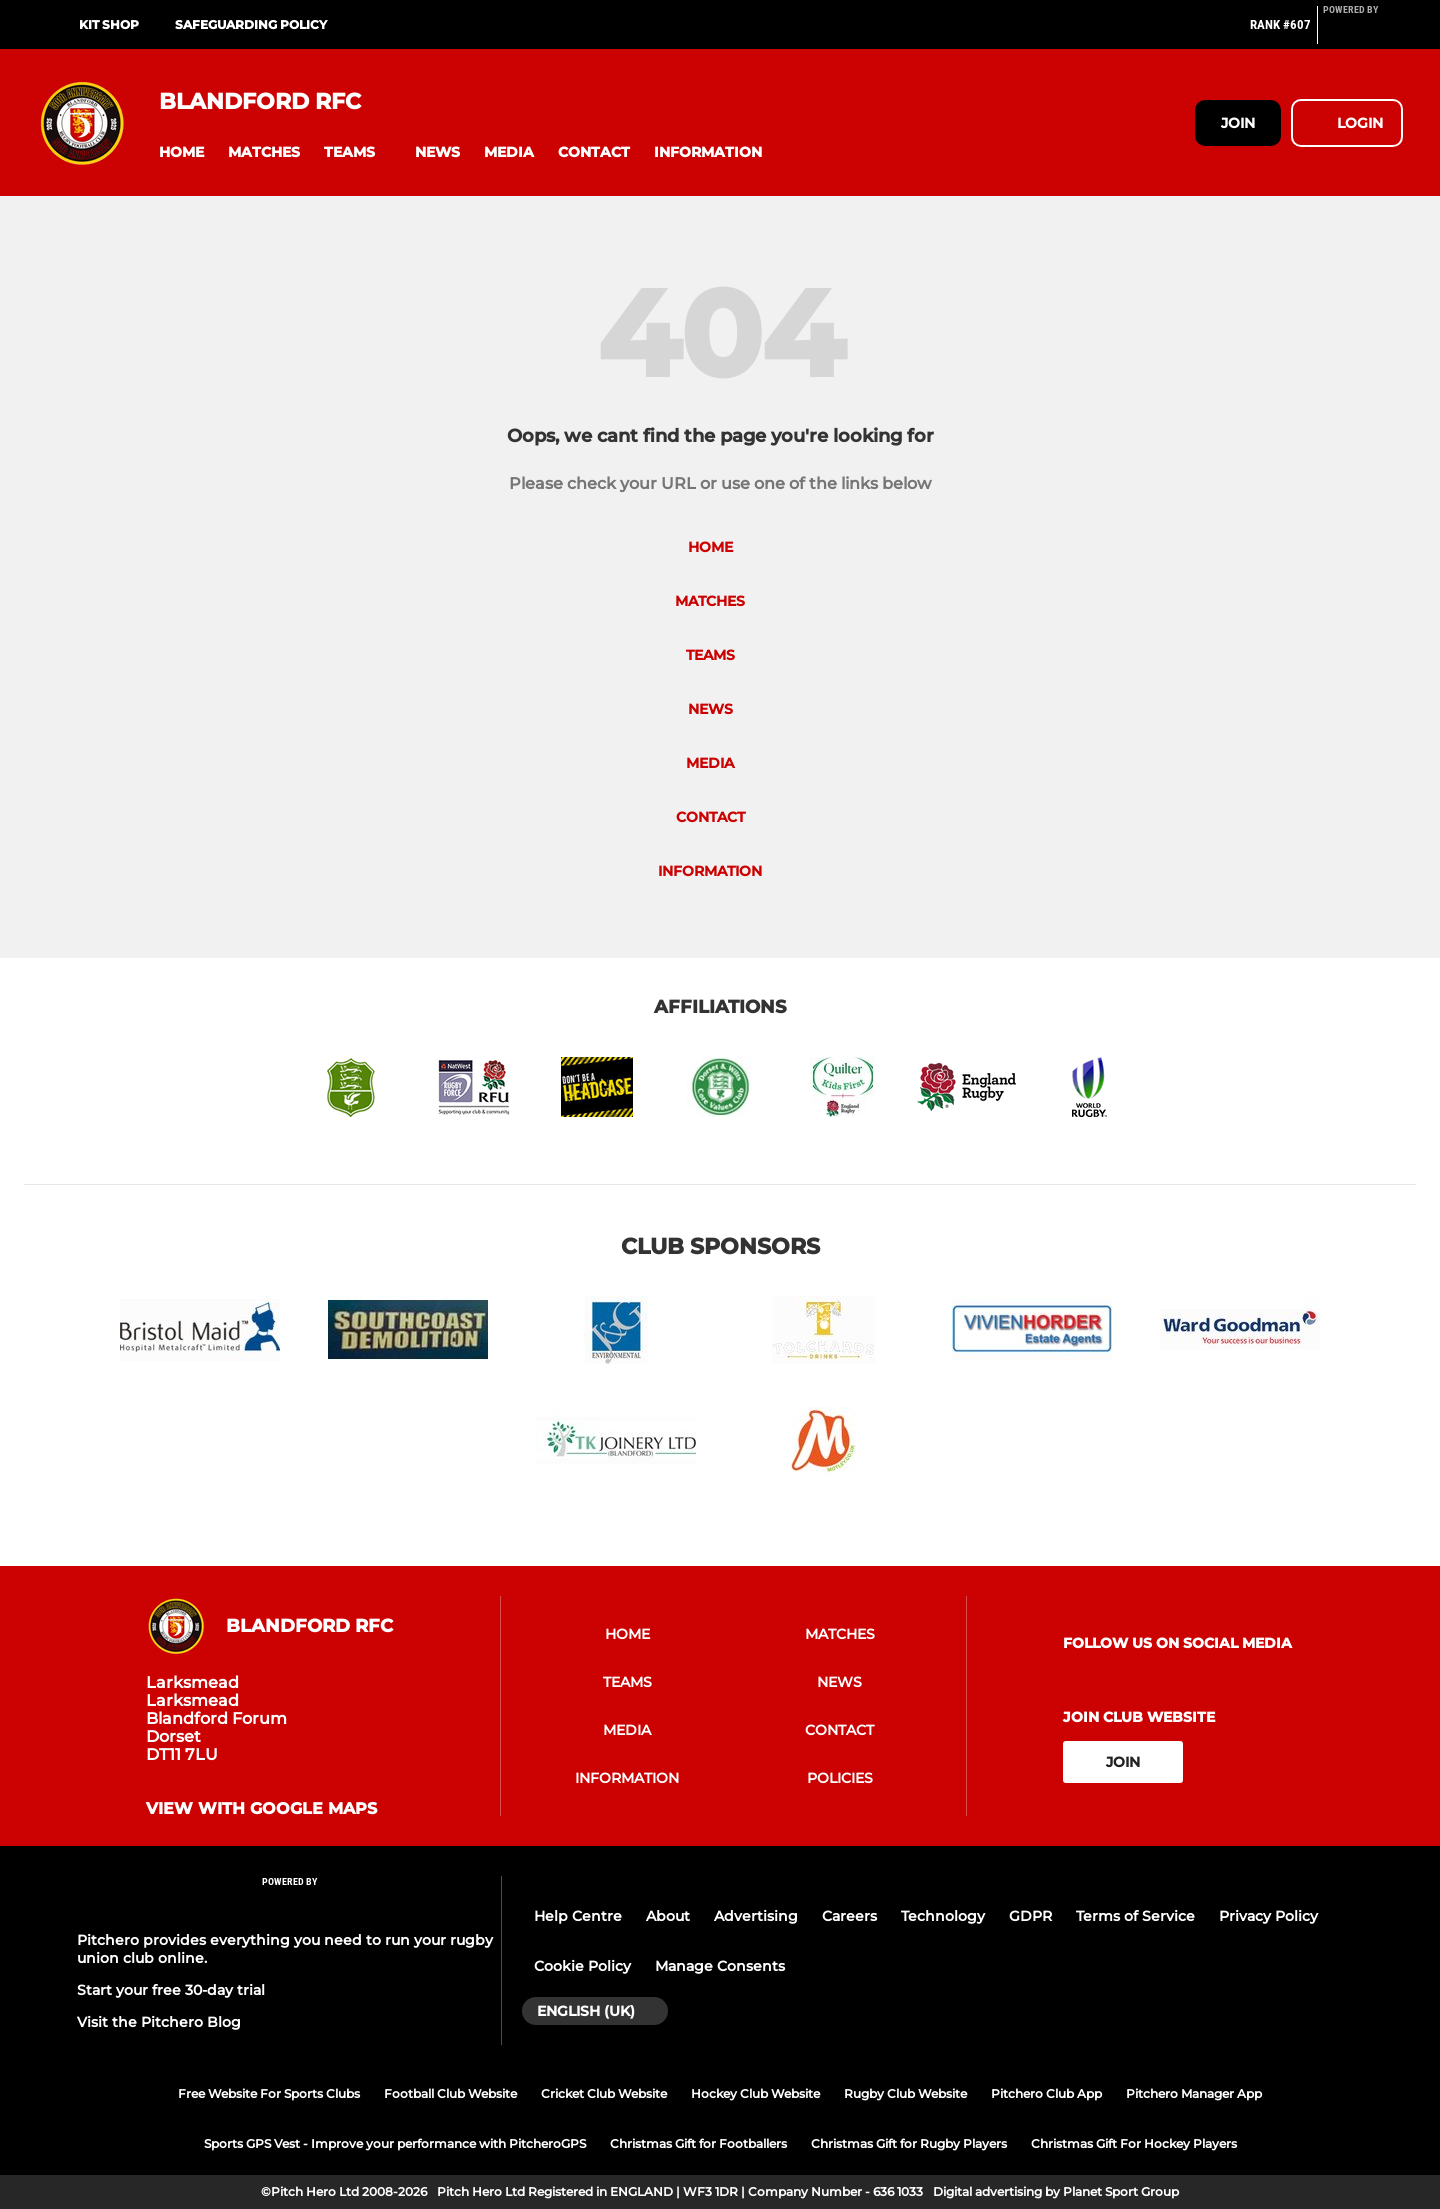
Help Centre (578, 1916)
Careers (849, 1916)
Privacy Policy (1268, 1916)
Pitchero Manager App (1194, 2093)
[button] (181, 152)
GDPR (1030, 1916)
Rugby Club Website (905, 2093)
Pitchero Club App (1046, 2093)
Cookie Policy (582, 1966)
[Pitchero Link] (1363, 33)
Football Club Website (450, 2093)
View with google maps (261, 1809)
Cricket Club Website (604, 2093)
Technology (943, 1916)
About (668, 1916)
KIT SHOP (109, 24)
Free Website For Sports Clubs (269, 2093)
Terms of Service (1135, 1916)
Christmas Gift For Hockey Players (1134, 2143)
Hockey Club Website (755, 2093)
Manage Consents (720, 1966)
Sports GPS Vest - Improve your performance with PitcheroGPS (395, 2143)
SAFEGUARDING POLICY (251, 24)
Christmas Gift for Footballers (698, 2143)
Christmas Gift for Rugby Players (909, 2143)
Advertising (756, 1916)
